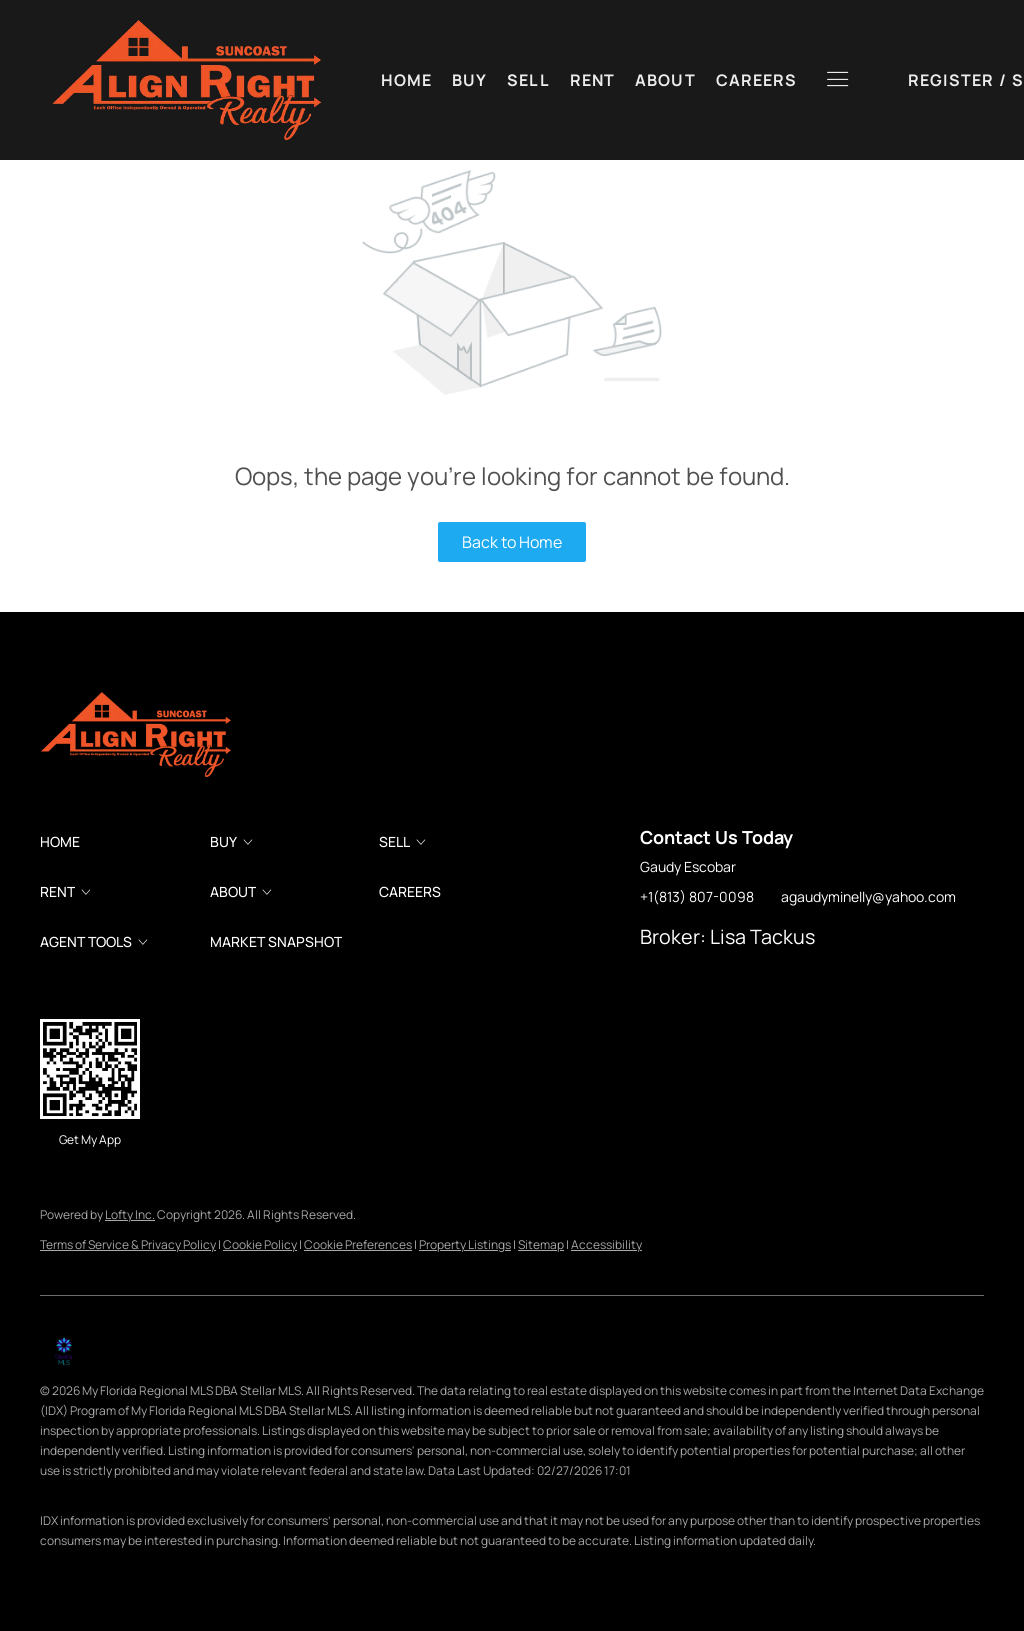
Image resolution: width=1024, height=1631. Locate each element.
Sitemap (541, 1244)
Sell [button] (528, 80)
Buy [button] (469, 80)
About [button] (665, 80)
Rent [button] (592, 80)
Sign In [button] (942, 80)
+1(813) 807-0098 (697, 896)
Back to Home (512, 542)
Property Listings (465, 1244)
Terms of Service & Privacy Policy (128, 1244)
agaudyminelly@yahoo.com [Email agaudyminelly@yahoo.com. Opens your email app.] (868, 896)
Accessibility (606, 1244)
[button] (185, 80)
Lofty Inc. (130, 1214)
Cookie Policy (260, 1244)
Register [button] (849, 80)
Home (406, 80)
